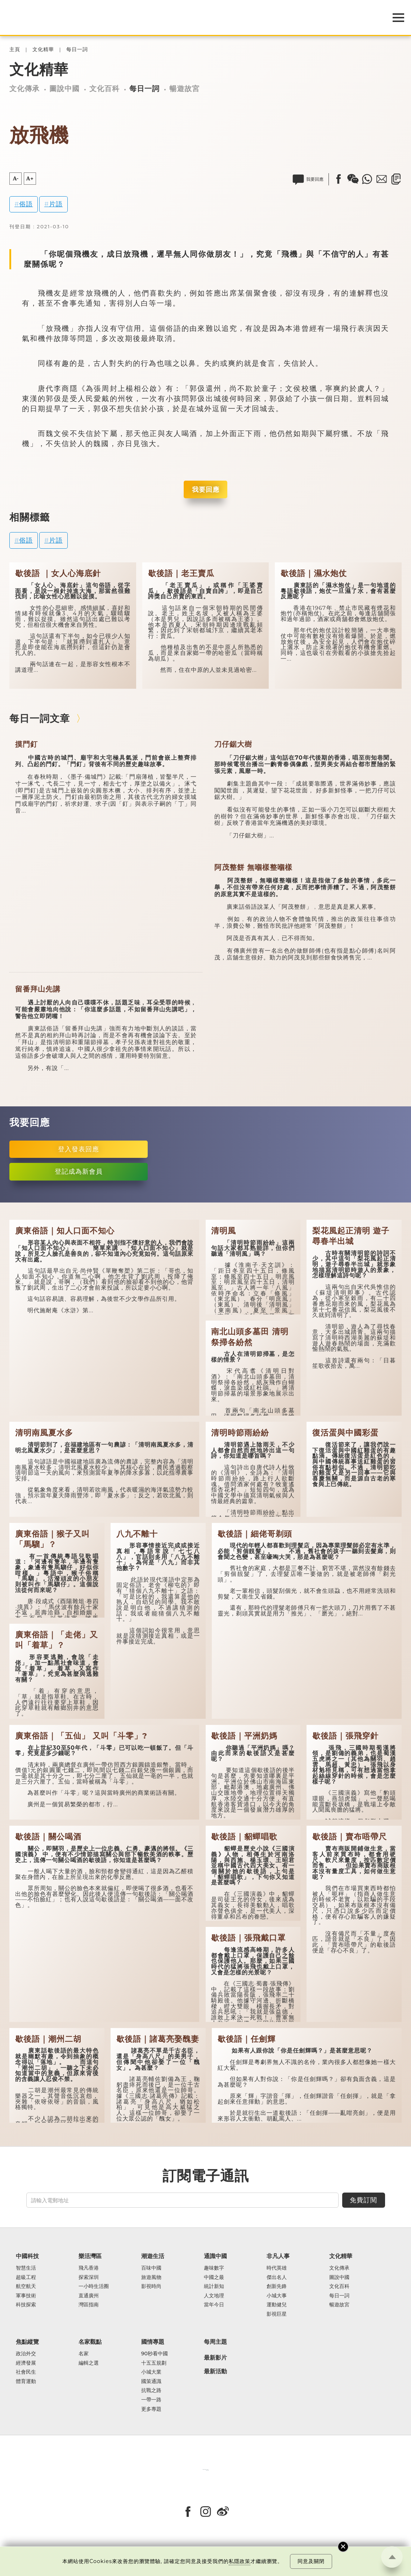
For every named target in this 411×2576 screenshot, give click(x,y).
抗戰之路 (151, 2390)
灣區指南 (89, 2305)
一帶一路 (151, 2400)
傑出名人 (277, 2277)
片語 (56, 204)
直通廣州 (89, 2296)
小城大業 (151, 2372)
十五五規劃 (153, 2363)
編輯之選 (89, 2363)
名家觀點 (90, 2341)
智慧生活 (26, 2268)
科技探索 (26, 2305)
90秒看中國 (154, 2354)
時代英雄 (277, 2268)
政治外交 (26, 2354)
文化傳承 (24, 88)
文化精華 (43, 49)
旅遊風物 (151, 2277)
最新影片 (215, 2358)
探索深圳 (89, 2277)
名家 (84, 2354)
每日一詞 (77, 49)
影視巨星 (277, 2314)
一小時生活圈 (94, 2286)
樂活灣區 (90, 2256)
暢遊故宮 (184, 88)
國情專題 (152, 2341)
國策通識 (151, 2381)
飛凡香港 (89, 2268)
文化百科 (104, 88)
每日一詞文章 (39, 718)
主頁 (14, 49)
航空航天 (26, 2286)
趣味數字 (214, 2268)
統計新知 (214, 2286)
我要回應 (205, 489)
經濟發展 (26, 2363)
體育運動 (26, 2381)
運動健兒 (277, 2305)
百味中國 (151, 2268)
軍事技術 (26, 2296)
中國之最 (214, 2277)
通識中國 (215, 2256)
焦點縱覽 (27, 2341)
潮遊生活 (152, 2256)
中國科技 (27, 2256)
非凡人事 (278, 2256)
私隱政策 (239, 2561)
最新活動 (215, 2371)
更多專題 (151, 2409)
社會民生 (26, 2372)
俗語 (26, 204)
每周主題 (215, 2341)
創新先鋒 (277, 2286)
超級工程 (26, 2277)
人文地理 (214, 2296)
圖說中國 (64, 88)
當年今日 (214, 2305)
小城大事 (277, 2296)
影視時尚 (151, 2286)
